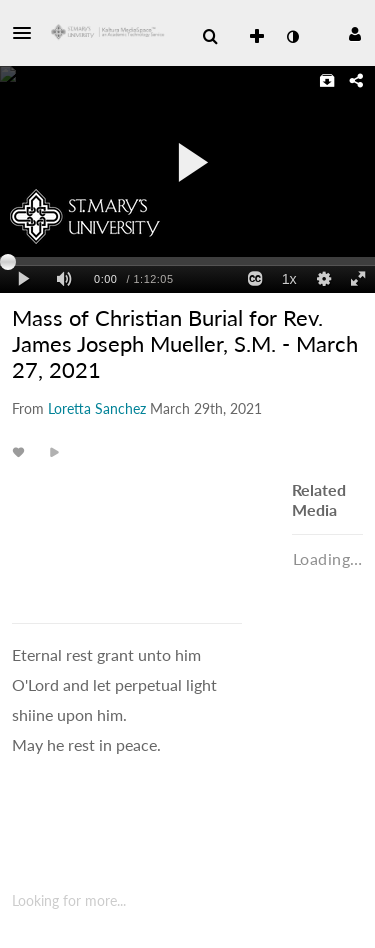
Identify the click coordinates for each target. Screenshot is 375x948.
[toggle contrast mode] (292, 37)
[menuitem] (210, 37)
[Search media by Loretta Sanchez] (97, 408)
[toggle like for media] (21, 451)
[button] (28, 33)
